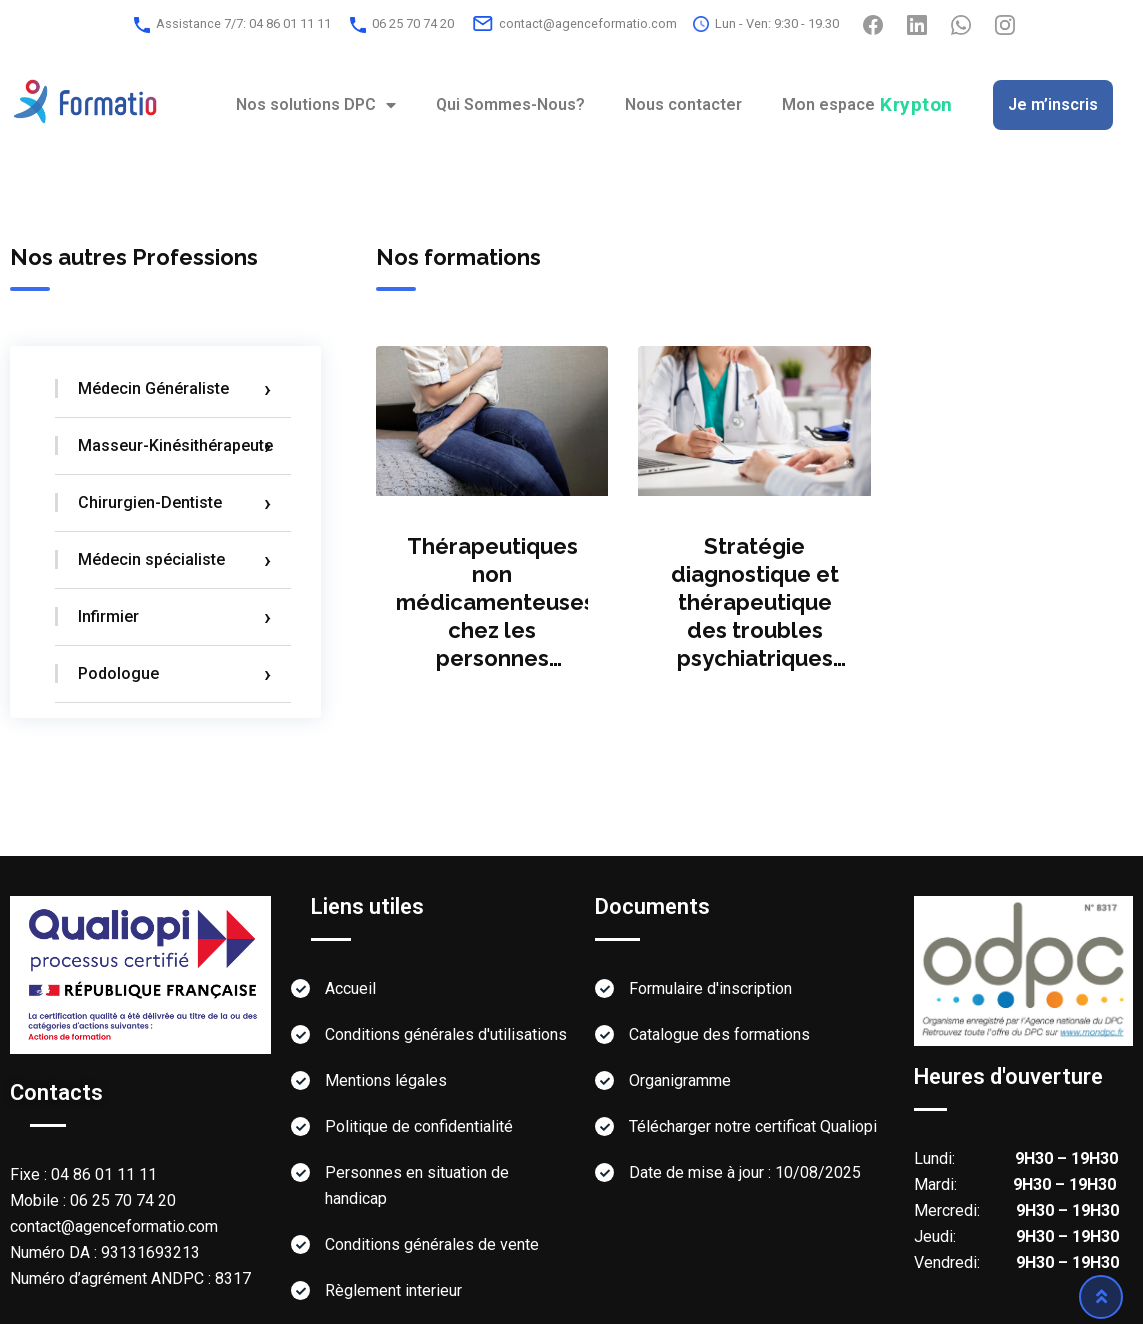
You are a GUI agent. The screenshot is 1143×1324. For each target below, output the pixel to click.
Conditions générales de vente (432, 1244)
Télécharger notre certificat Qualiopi (753, 1126)
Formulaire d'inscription (710, 988)
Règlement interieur (393, 1290)
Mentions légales (386, 1080)
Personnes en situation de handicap (417, 1185)
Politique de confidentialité (419, 1126)
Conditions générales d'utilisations (446, 1034)
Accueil (350, 988)
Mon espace (867, 104)
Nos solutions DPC (316, 105)
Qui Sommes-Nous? (510, 104)
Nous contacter (683, 104)
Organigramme (680, 1080)
